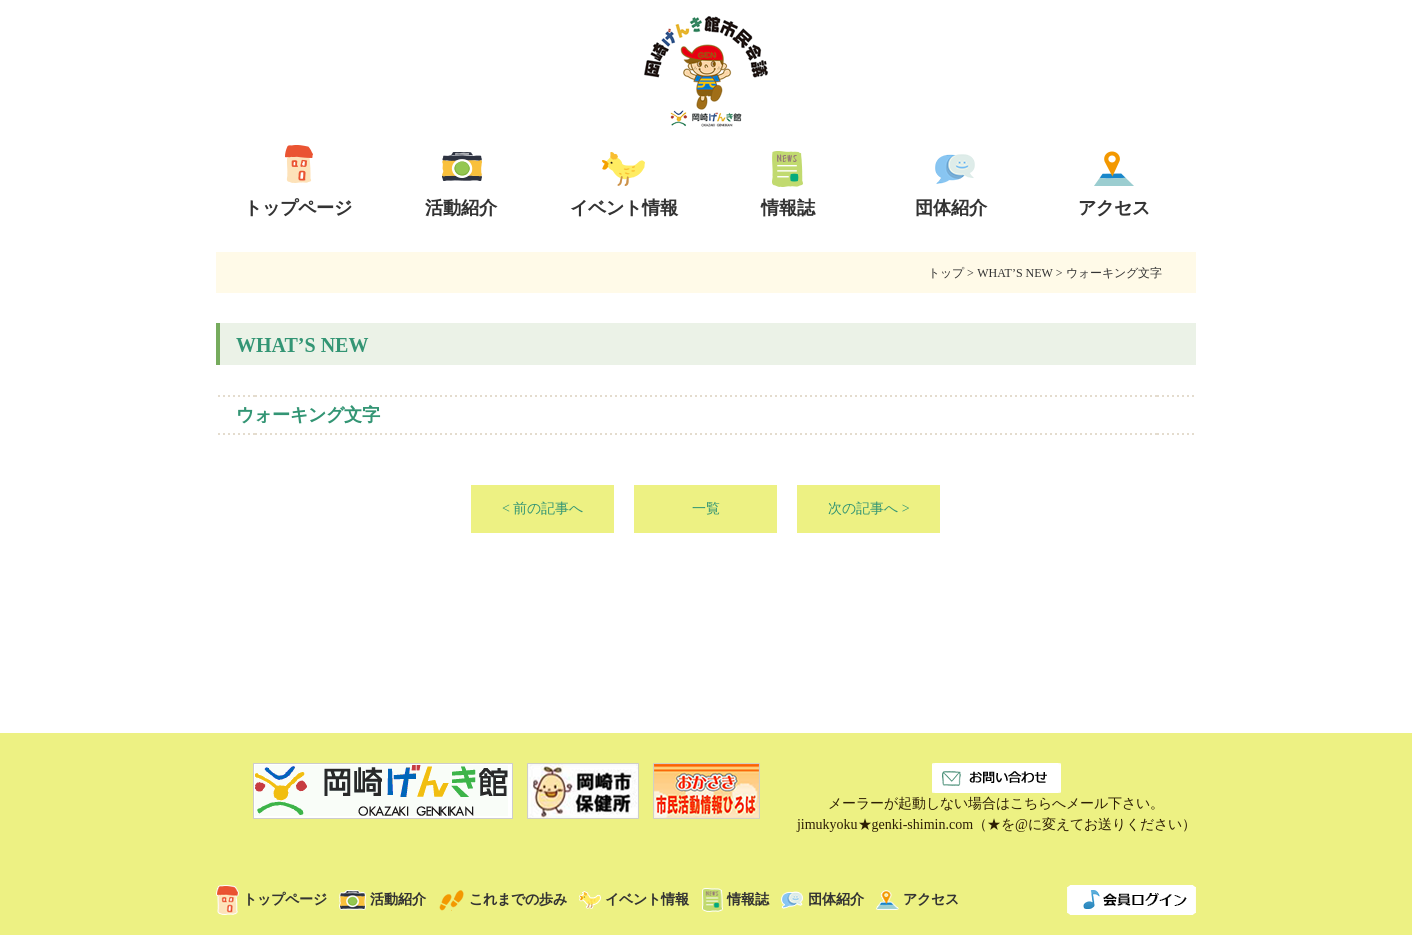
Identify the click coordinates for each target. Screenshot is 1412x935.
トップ (946, 273)
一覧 (706, 508)
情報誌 (735, 899)
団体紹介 (822, 899)
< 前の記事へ (542, 508)
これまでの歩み (502, 899)
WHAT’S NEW (1014, 273)
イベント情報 (634, 899)
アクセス (917, 899)
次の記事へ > (868, 508)
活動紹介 (382, 899)
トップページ (271, 899)
